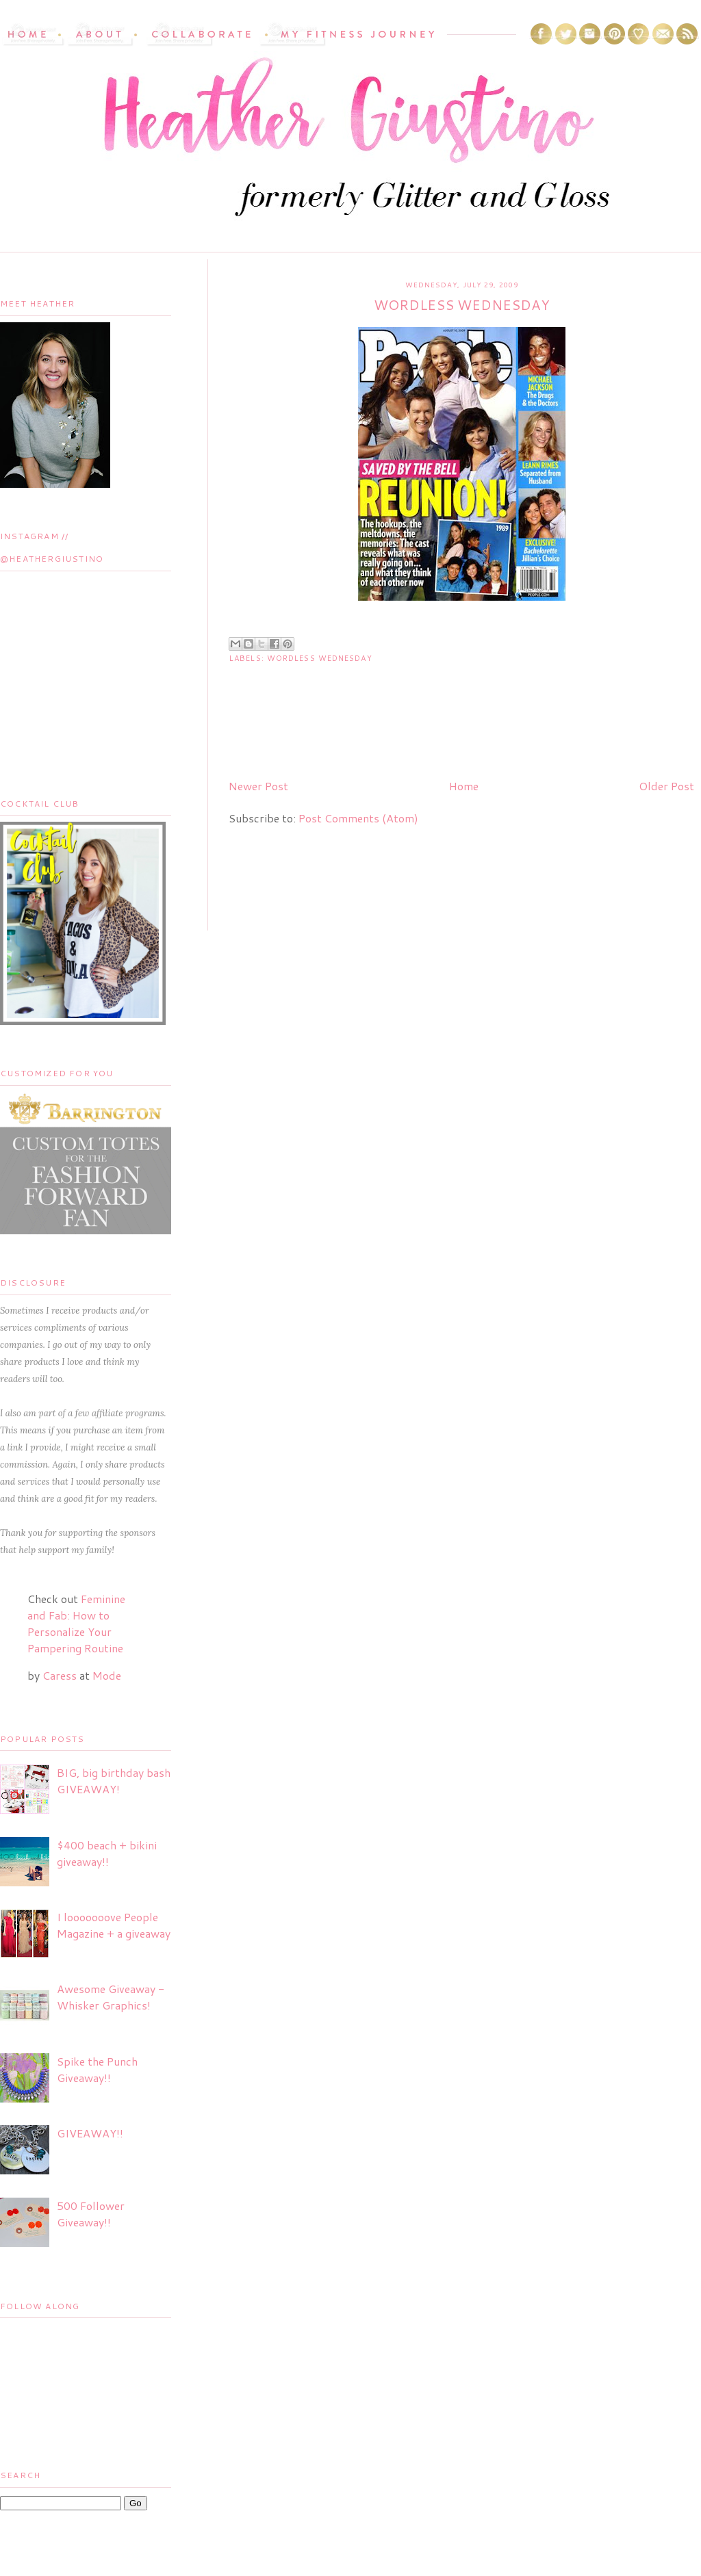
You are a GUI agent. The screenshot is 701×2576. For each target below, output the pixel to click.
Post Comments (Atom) (358, 818)
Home (464, 786)
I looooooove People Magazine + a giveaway (113, 1925)
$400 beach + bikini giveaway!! (107, 1853)
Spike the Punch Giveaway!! (97, 2069)
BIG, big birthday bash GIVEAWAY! (113, 1781)
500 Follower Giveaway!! (91, 2214)
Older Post (666, 786)
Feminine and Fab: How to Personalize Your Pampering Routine (76, 1623)
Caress (59, 1675)
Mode (106, 1675)
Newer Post (258, 786)
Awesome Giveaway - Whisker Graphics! (110, 1997)
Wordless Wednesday (319, 658)
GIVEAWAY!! (90, 2133)
